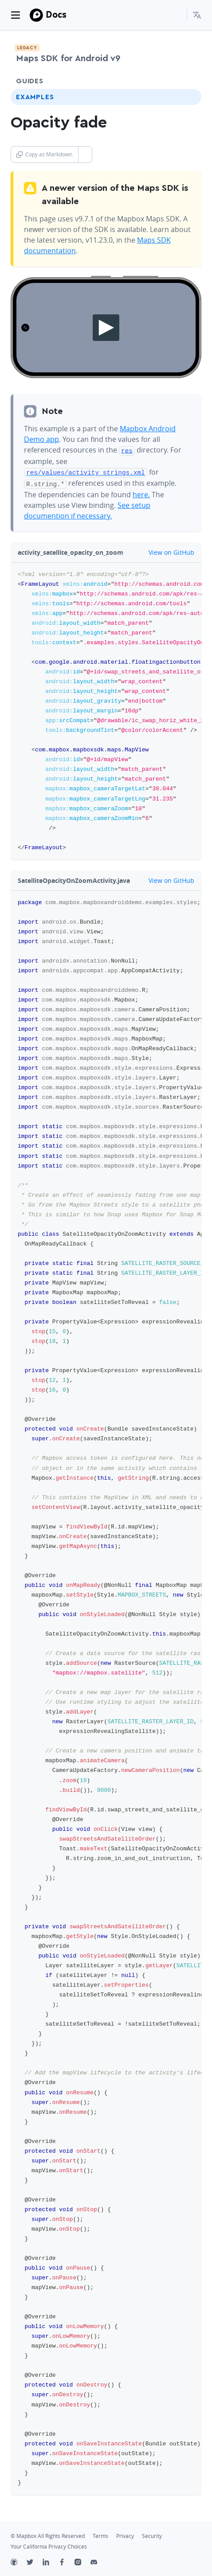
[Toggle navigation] (15, 15)
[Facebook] (67, 2561)
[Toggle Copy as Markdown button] (85, 154)
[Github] (19, 2561)
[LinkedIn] (51, 2561)
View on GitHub (166, 550)
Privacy (125, 2533)
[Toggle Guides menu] (186, 81)
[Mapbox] (36, 15)
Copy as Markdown (44, 154)
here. (141, 492)
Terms (100, 2533)
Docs (56, 14)
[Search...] (176, 15)
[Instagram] (82, 2561)
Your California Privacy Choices (49, 2544)
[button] (196, 15)
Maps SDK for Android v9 (68, 58)
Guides (29, 81)
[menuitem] (196, 15)
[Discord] (98, 2561)
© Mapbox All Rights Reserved (48, 2533)
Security (152, 2533)
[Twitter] (35, 2561)
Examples (35, 97)
